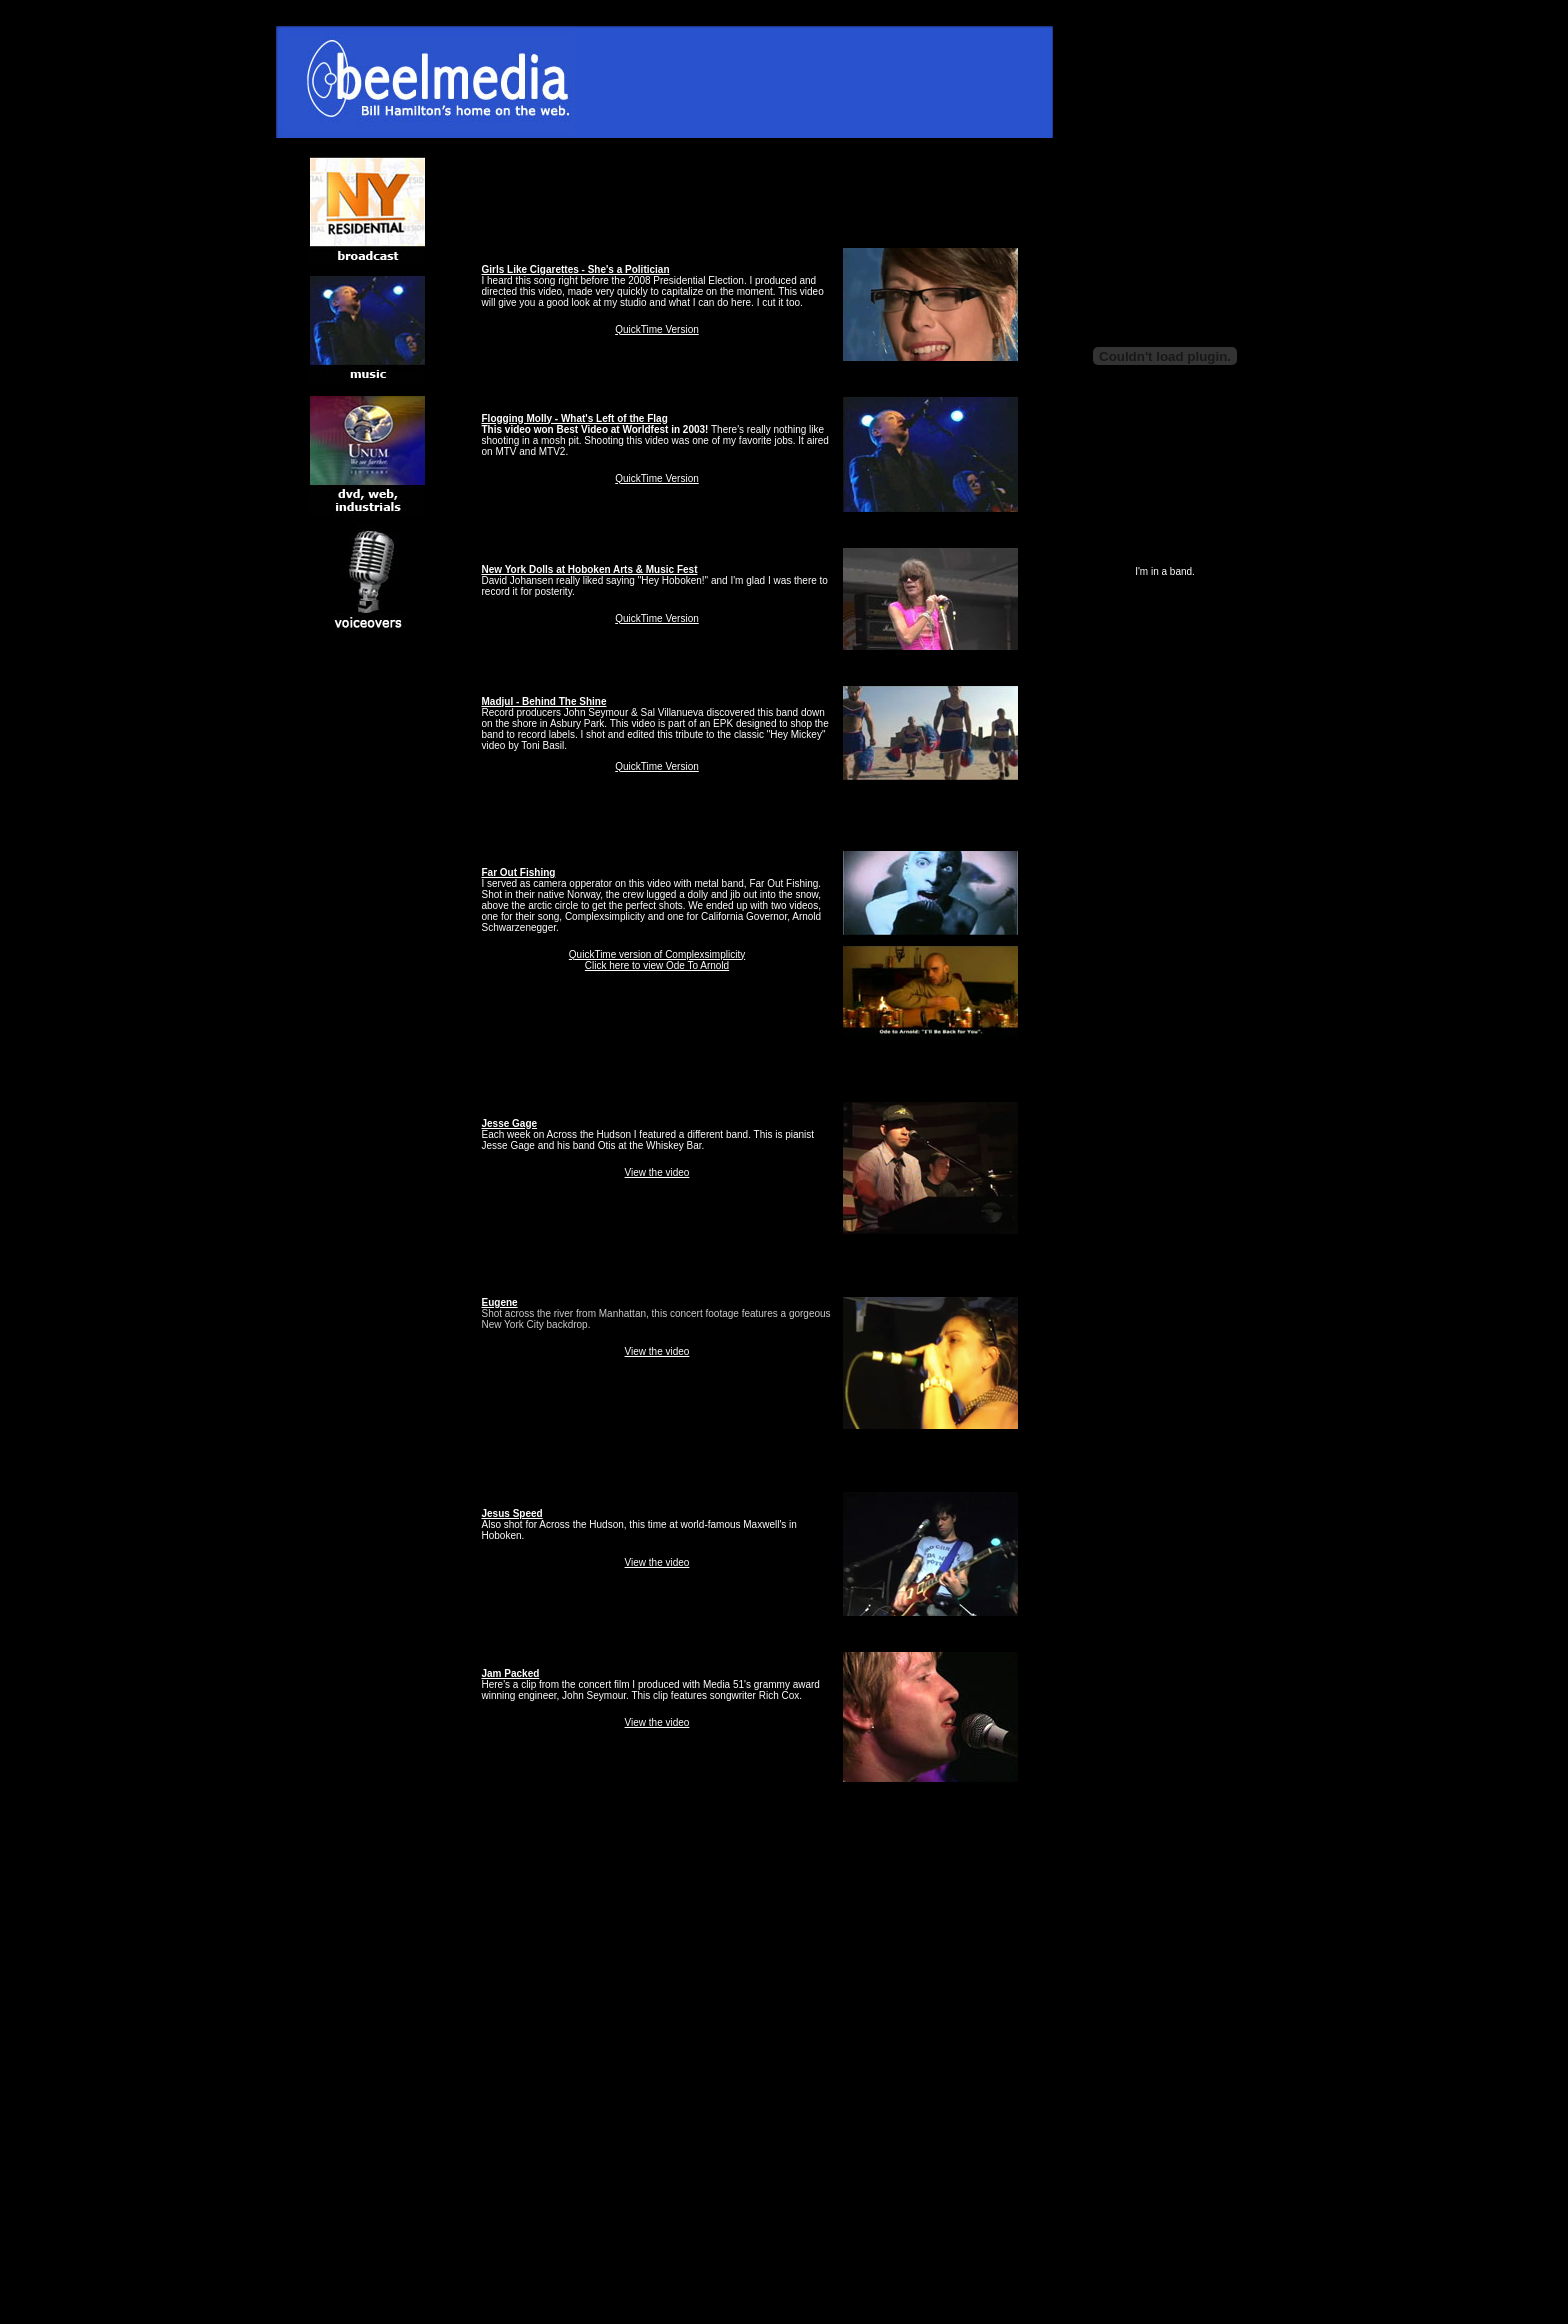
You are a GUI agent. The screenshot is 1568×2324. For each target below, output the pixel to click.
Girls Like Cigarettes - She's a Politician (576, 269)
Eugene (500, 1302)
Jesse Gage (510, 1123)
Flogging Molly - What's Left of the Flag (575, 418)
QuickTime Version (657, 329)
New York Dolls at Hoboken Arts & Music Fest (590, 569)
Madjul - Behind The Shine (544, 701)
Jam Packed (511, 1673)
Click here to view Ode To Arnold (657, 965)
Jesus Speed (512, 1513)
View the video (657, 1172)
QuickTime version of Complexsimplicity (657, 954)
